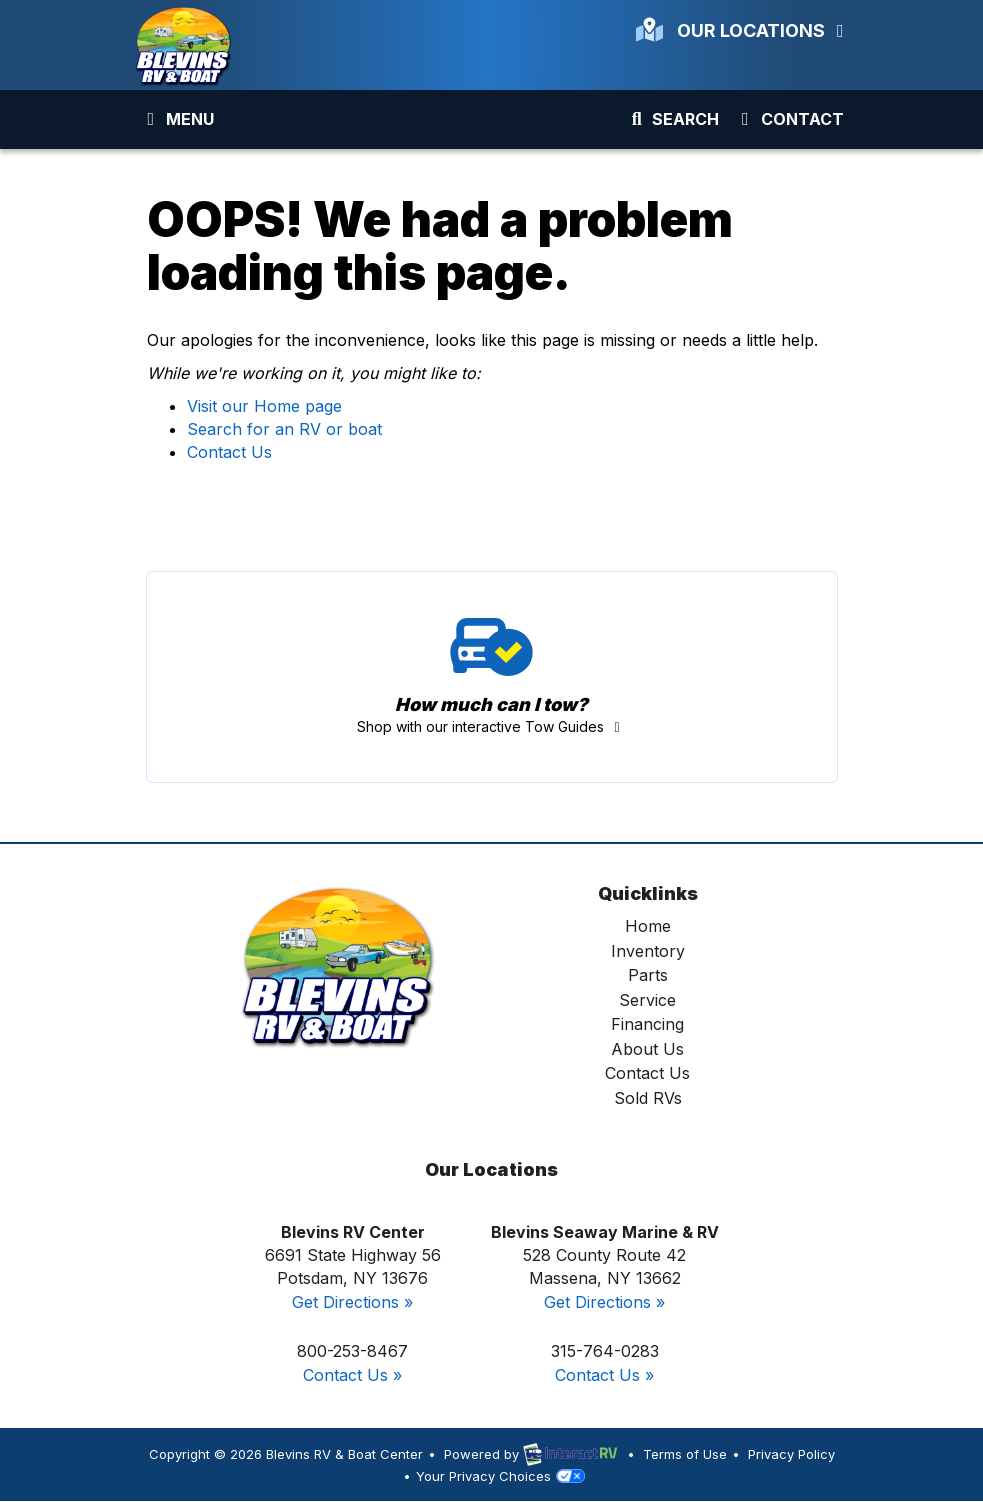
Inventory (648, 951)
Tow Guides (492, 677)
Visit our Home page (264, 406)
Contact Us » (352, 1375)
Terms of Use (685, 1454)
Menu (181, 123)
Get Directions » (352, 1302)
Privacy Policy (791, 1454)
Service (647, 1000)
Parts (648, 975)
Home (648, 926)
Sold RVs (648, 1098)
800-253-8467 (352, 1351)
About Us (647, 1049)
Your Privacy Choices (500, 1476)
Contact (788, 123)
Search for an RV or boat (284, 429)
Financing (647, 1024)
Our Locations (744, 30)
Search (672, 123)
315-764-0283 (605, 1351)
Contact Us (229, 452)
